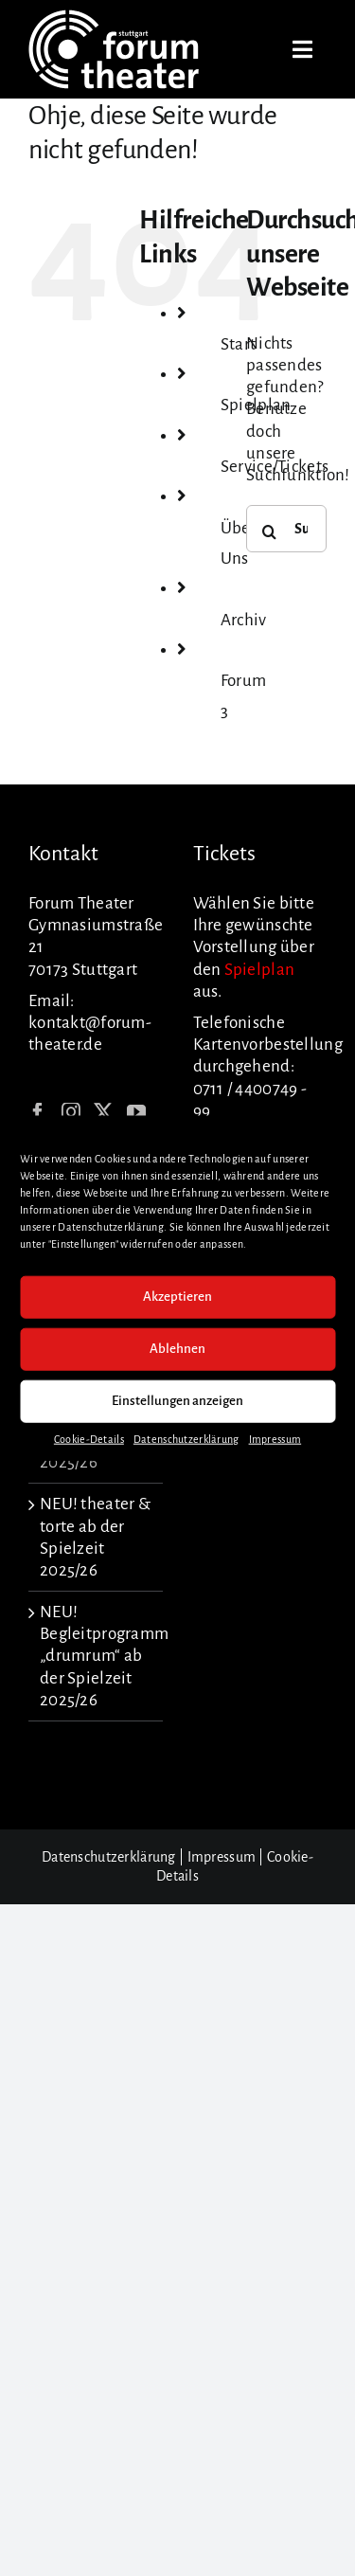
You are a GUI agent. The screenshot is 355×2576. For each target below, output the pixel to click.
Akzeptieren (177, 1296)
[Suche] (269, 531)
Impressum (275, 1438)
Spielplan (259, 970)
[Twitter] (103, 1112)
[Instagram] (71, 1112)
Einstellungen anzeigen (177, 1401)
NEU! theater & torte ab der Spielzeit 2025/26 (95, 1537)
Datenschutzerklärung (186, 1438)
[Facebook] (37, 1112)
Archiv (244, 620)
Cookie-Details (89, 1438)
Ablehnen (177, 1349)
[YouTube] (136, 1112)
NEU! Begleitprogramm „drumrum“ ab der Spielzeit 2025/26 (96, 1656)
